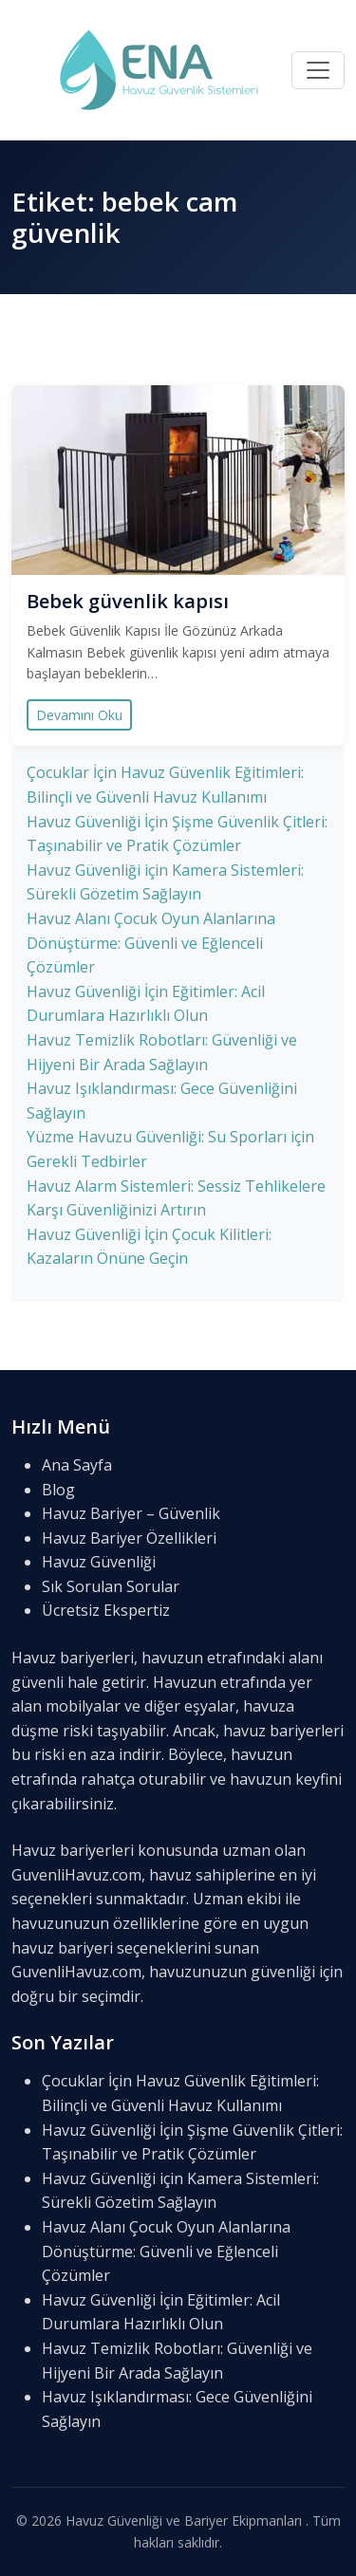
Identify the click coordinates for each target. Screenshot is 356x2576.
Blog (58, 1489)
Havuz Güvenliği (99, 1561)
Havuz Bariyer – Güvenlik (131, 1513)
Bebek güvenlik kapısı (128, 601)
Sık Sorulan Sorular (110, 1586)
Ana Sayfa (77, 1465)
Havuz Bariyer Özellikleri (129, 1538)
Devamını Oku (79, 715)
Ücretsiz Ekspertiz (106, 1610)
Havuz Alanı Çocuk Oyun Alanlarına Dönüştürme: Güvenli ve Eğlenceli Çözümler (151, 942)
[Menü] (318, 70)
